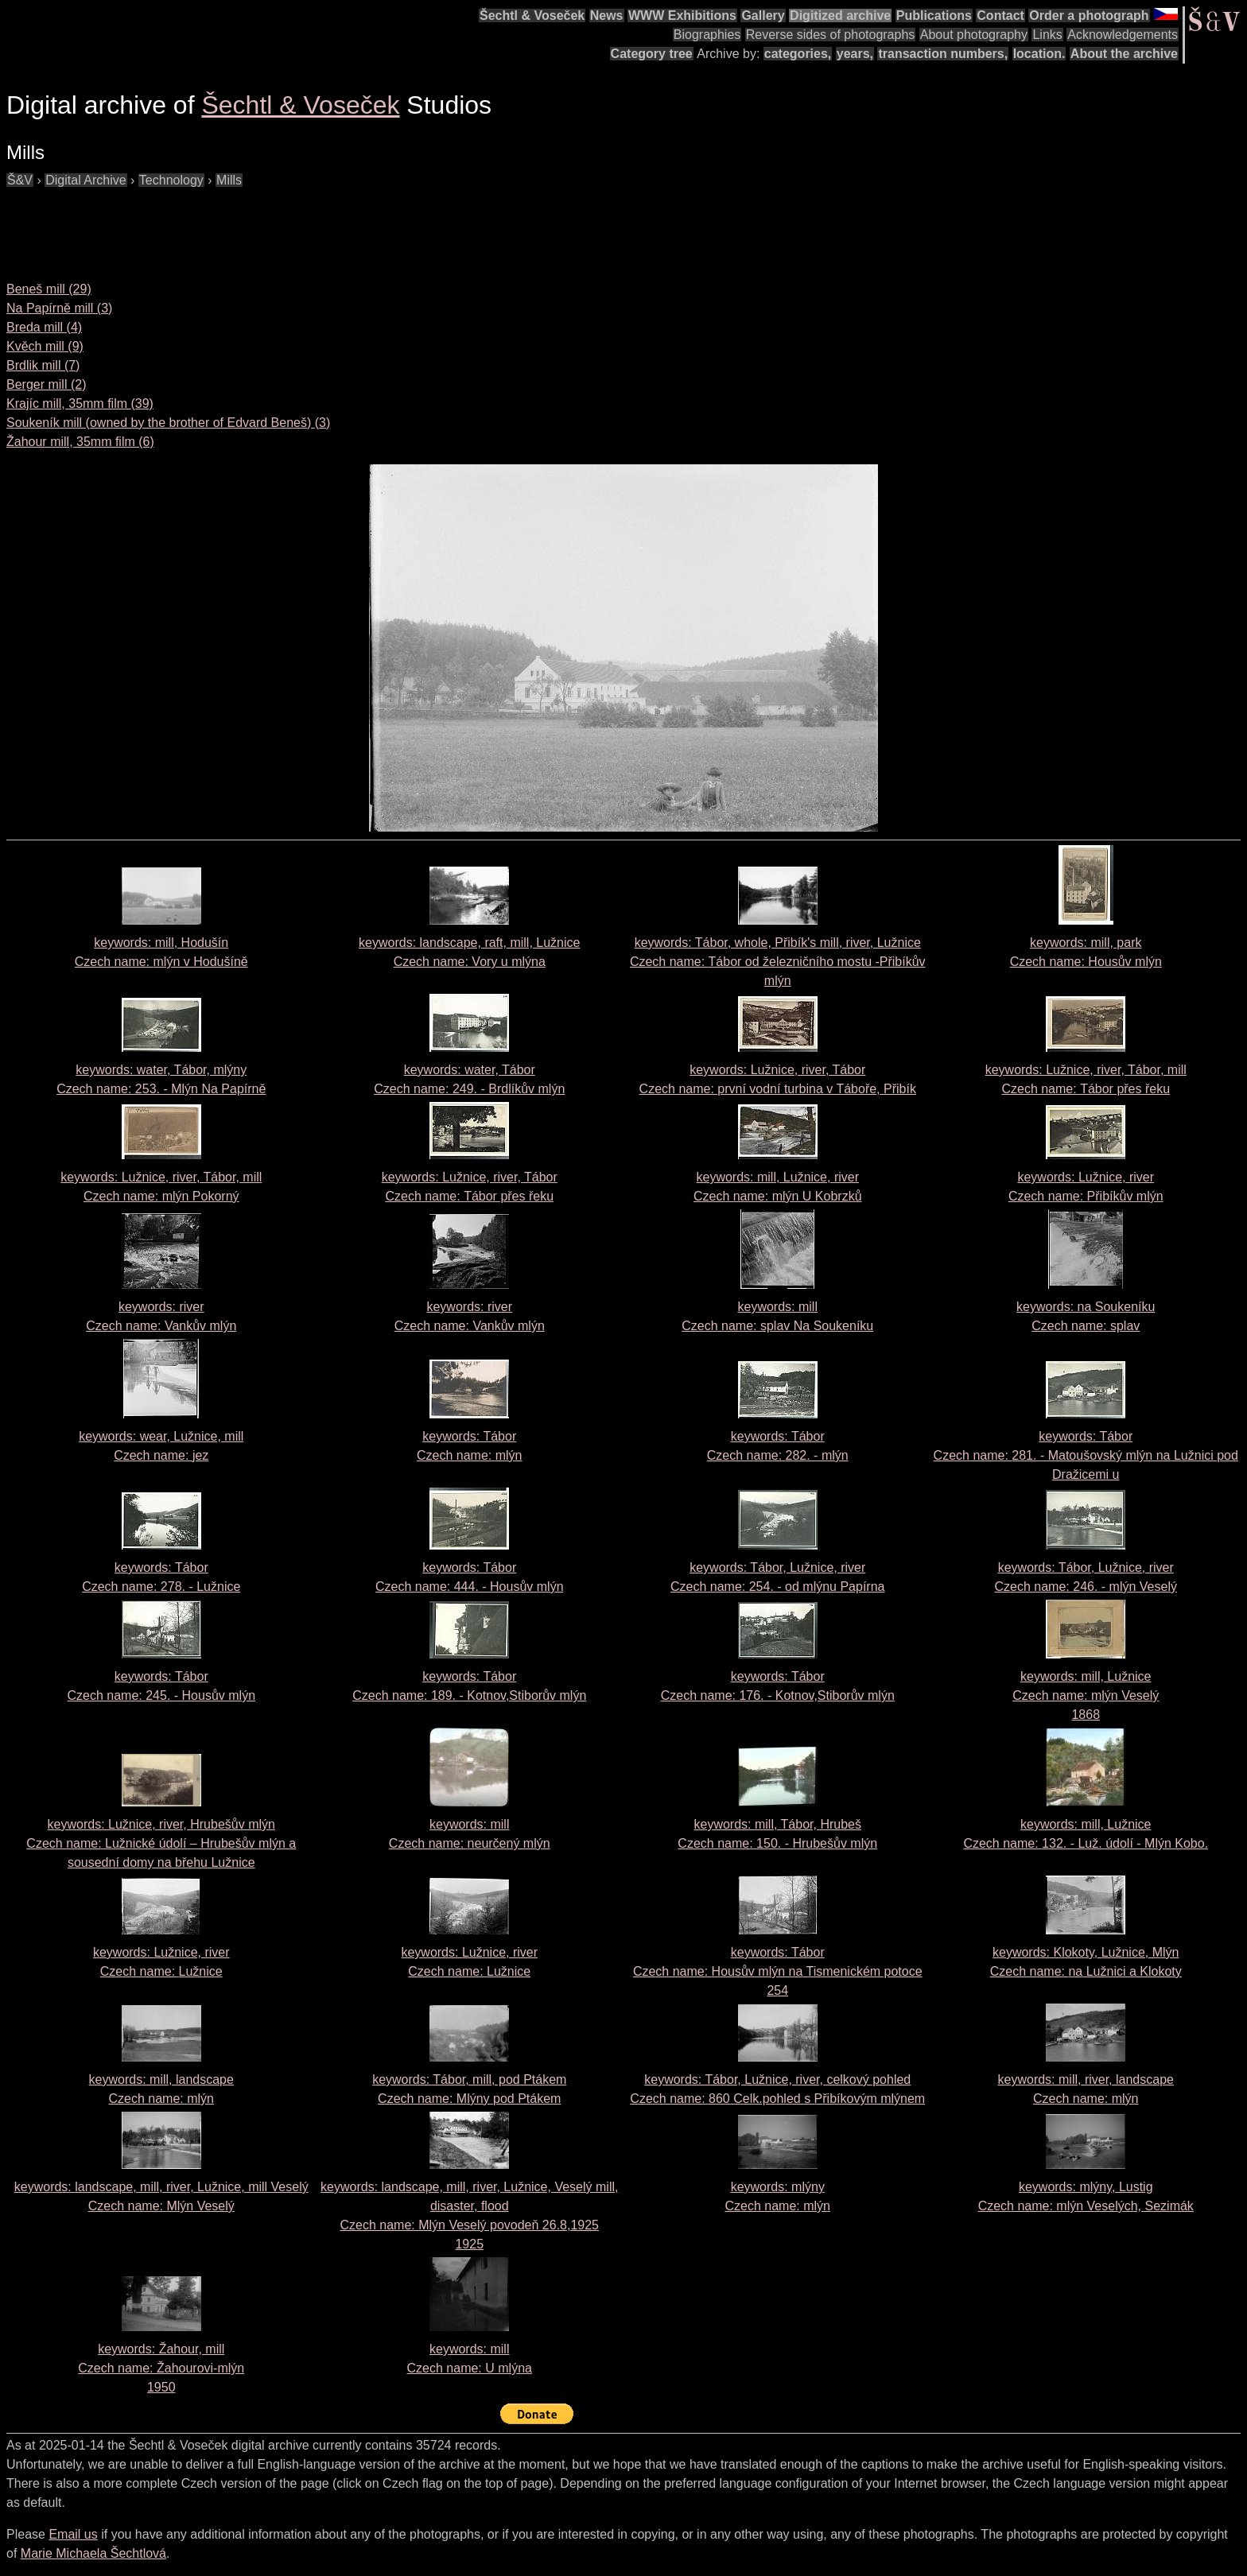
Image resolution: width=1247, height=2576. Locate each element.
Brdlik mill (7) (43, 365)
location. (1039, 53)
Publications (934, 15)
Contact (1000, 15)
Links (1047, 34)
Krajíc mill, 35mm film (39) (79, 403)
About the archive (1124, 53)
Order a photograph (1088, 15)
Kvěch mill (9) (45, 346)
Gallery (762, 15)
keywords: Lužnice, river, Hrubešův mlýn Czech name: (161, 1843)
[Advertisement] (295, 226)
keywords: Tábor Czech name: (1086, 1455)
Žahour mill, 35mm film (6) (80, 441)
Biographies (707, 34)
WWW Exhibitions (682, 15)
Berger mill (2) (46, 384)
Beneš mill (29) (48, 289)
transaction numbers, (943, 53)
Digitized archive (840, 15)
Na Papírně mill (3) (59, 308)
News (607, 15)
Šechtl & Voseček (532, 15)
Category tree (652, 53)
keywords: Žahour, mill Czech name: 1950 (161, 2368)
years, (855, 53)
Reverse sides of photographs (830, 34)
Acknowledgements (1122, 34)
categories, (797, 53)
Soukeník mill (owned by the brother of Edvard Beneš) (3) (168, 422)
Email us (73, 2534)
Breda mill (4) (44, 327)
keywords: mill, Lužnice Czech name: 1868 (1085, 1695)
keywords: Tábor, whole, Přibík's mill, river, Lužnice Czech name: (778, 961)
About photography (974, 34)
